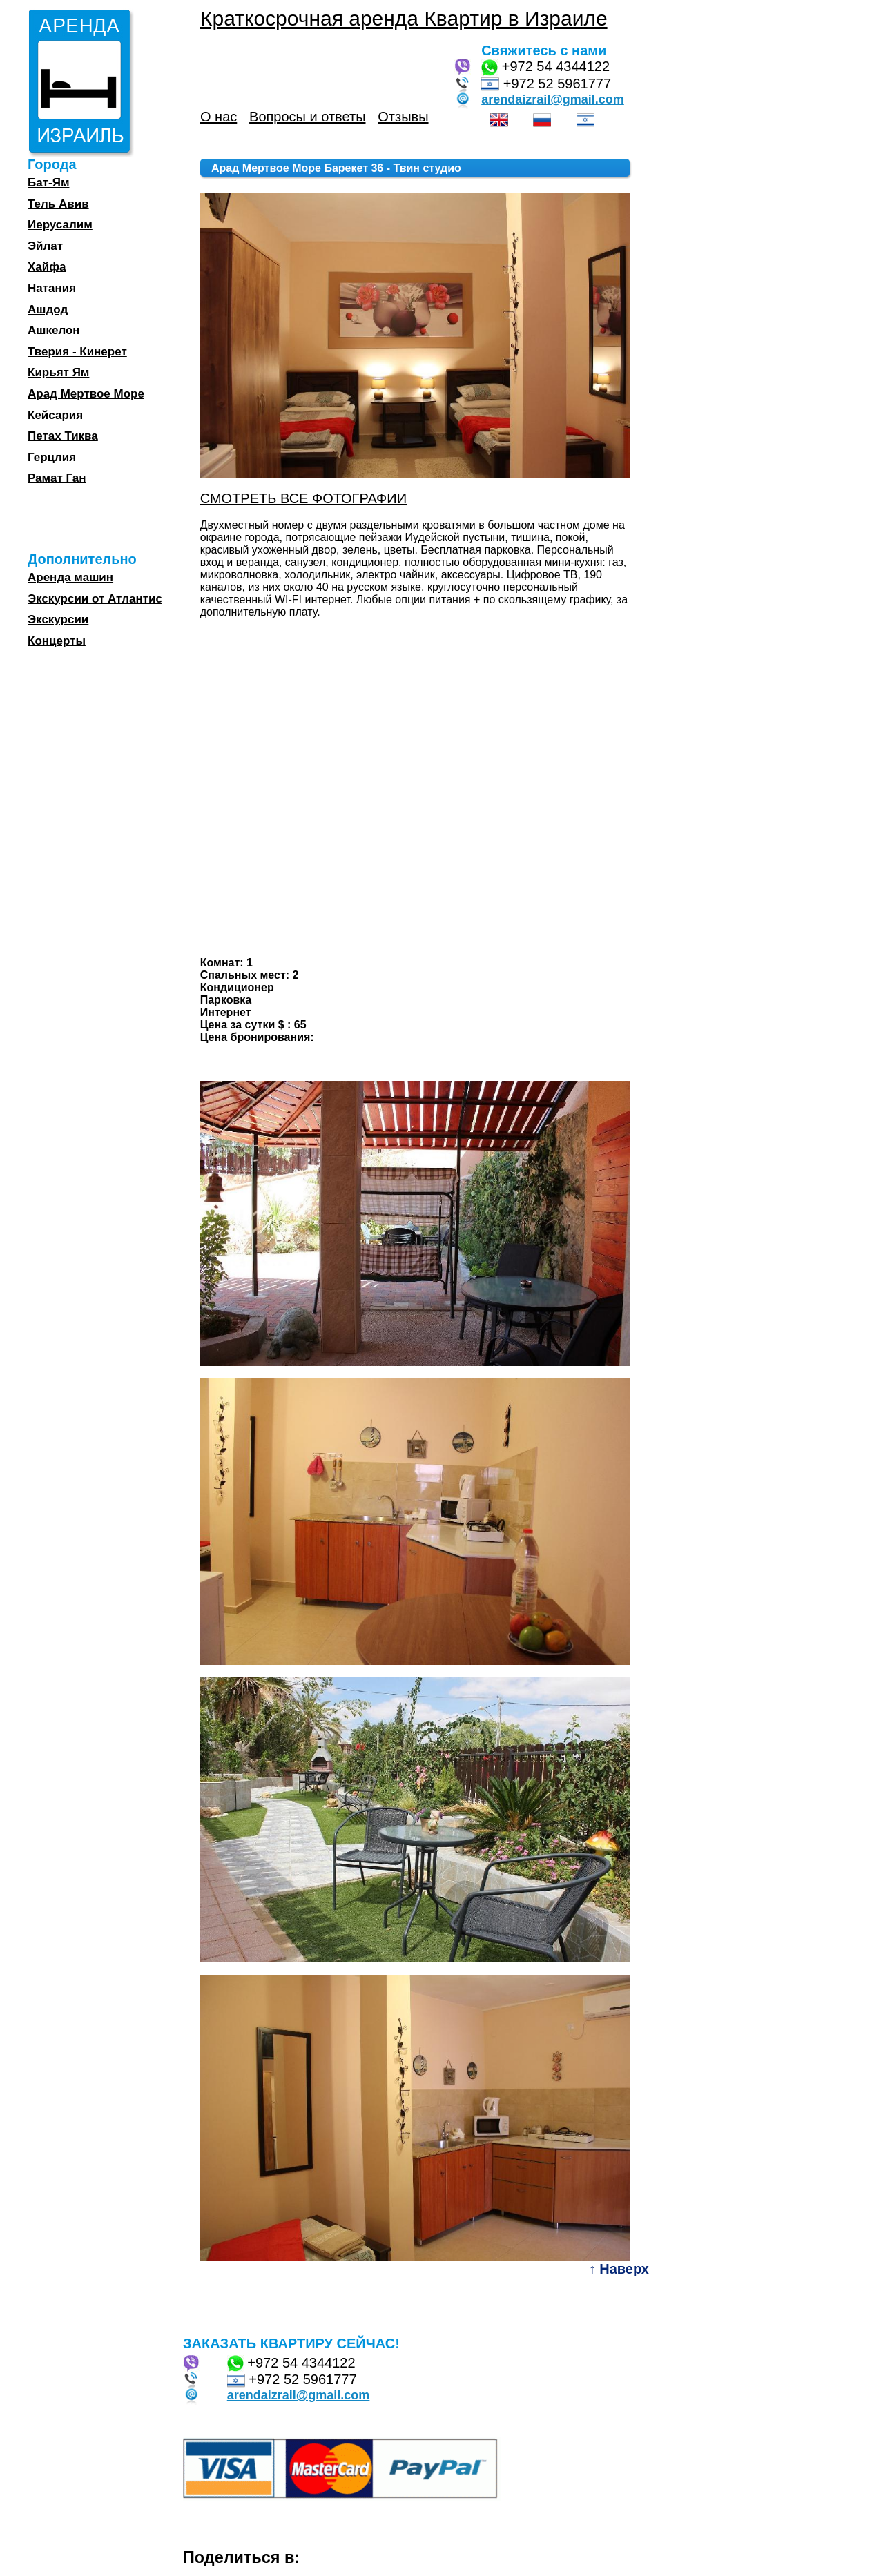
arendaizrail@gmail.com (552, 99)
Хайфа (47, 266)
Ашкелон (54, 330)
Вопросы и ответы (307, 116)
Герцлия (52, 457)
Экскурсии (58, 619)
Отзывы (403, 116)
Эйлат (45, 246)
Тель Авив (58, 204)
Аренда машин (70, 577)
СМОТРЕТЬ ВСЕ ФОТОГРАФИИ (303, 498)
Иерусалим (60, 224)
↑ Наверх (619, 2268)
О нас (218, 116)
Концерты (57, 640)
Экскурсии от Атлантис (95, 598)
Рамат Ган (57, 478)
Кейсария (55, 415)
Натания (52, 288)
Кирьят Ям (58, 372)
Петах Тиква (63, 435)
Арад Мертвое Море (86, 393)
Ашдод (48, 309)
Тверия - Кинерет (77, 351)
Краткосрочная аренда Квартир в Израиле (404, 18)
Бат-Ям (48, 182)
